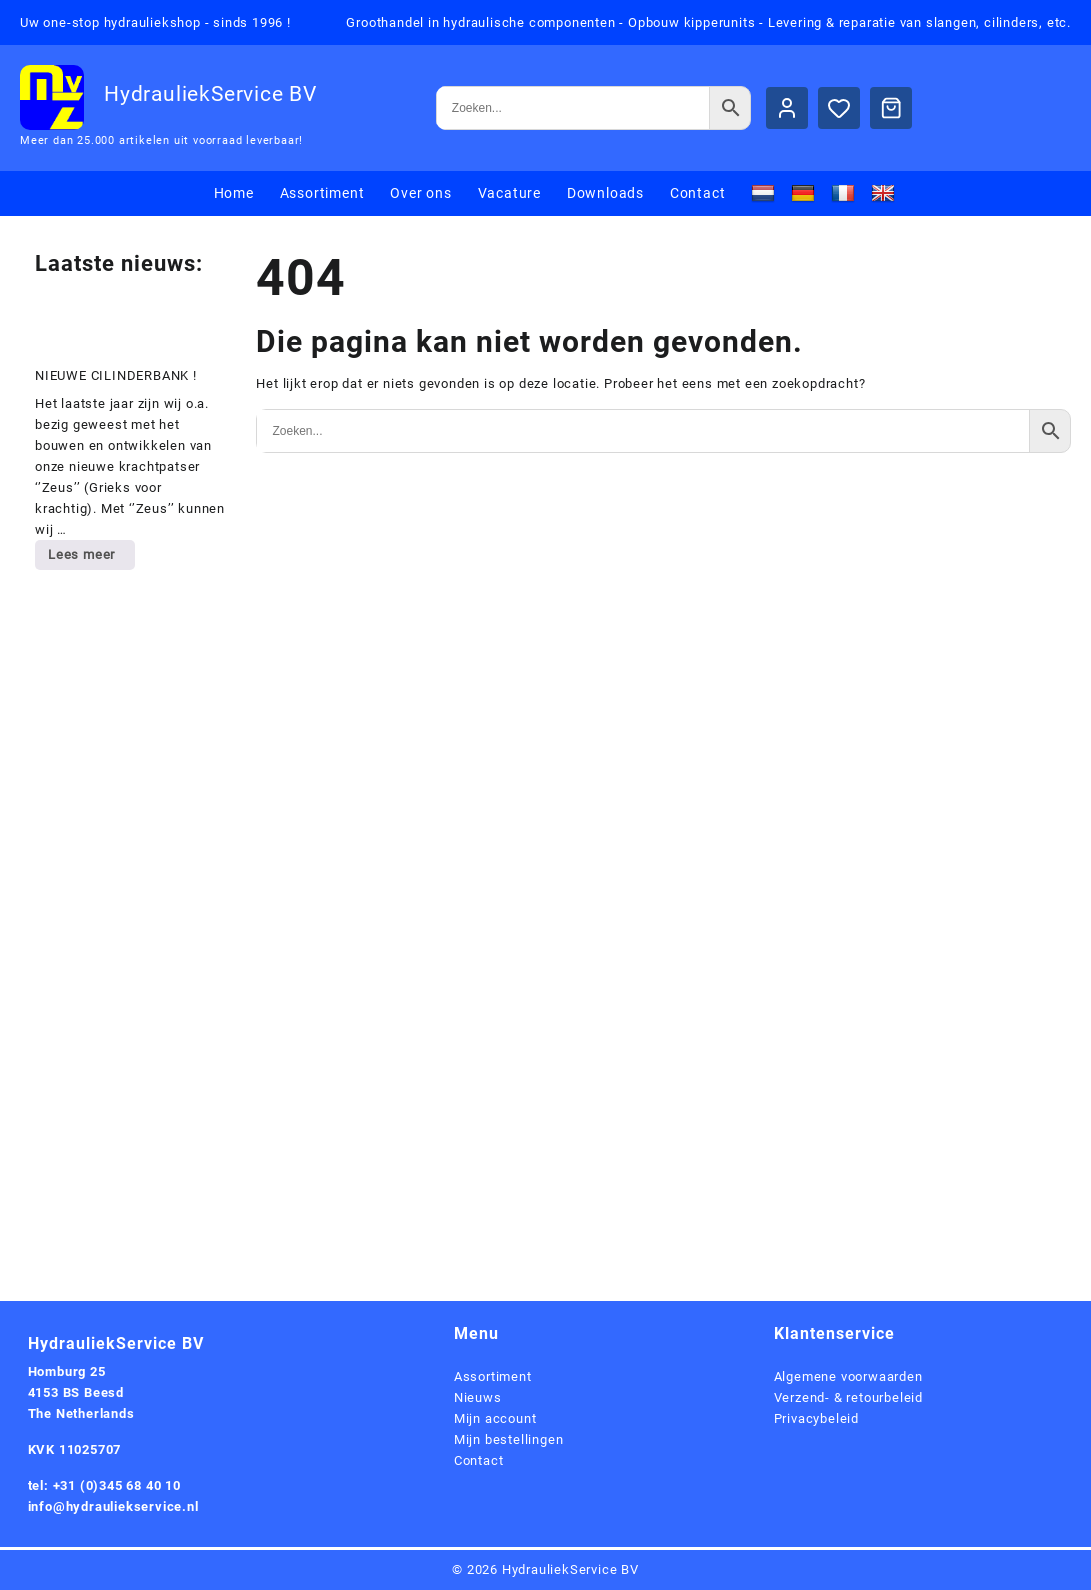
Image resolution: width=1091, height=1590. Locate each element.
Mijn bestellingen (509, 1439)
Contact (479, 1460)
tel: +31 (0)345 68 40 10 (104, 1485)
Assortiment (493, 1376)
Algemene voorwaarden (848, 1376)
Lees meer (91, 558)
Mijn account (495, 1418)
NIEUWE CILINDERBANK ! (116, 375)
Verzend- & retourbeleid (848, 1397)
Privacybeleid (816, 1418)
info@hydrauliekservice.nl (113, 1506)
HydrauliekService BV (210, 94)
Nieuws (478, 1397)
